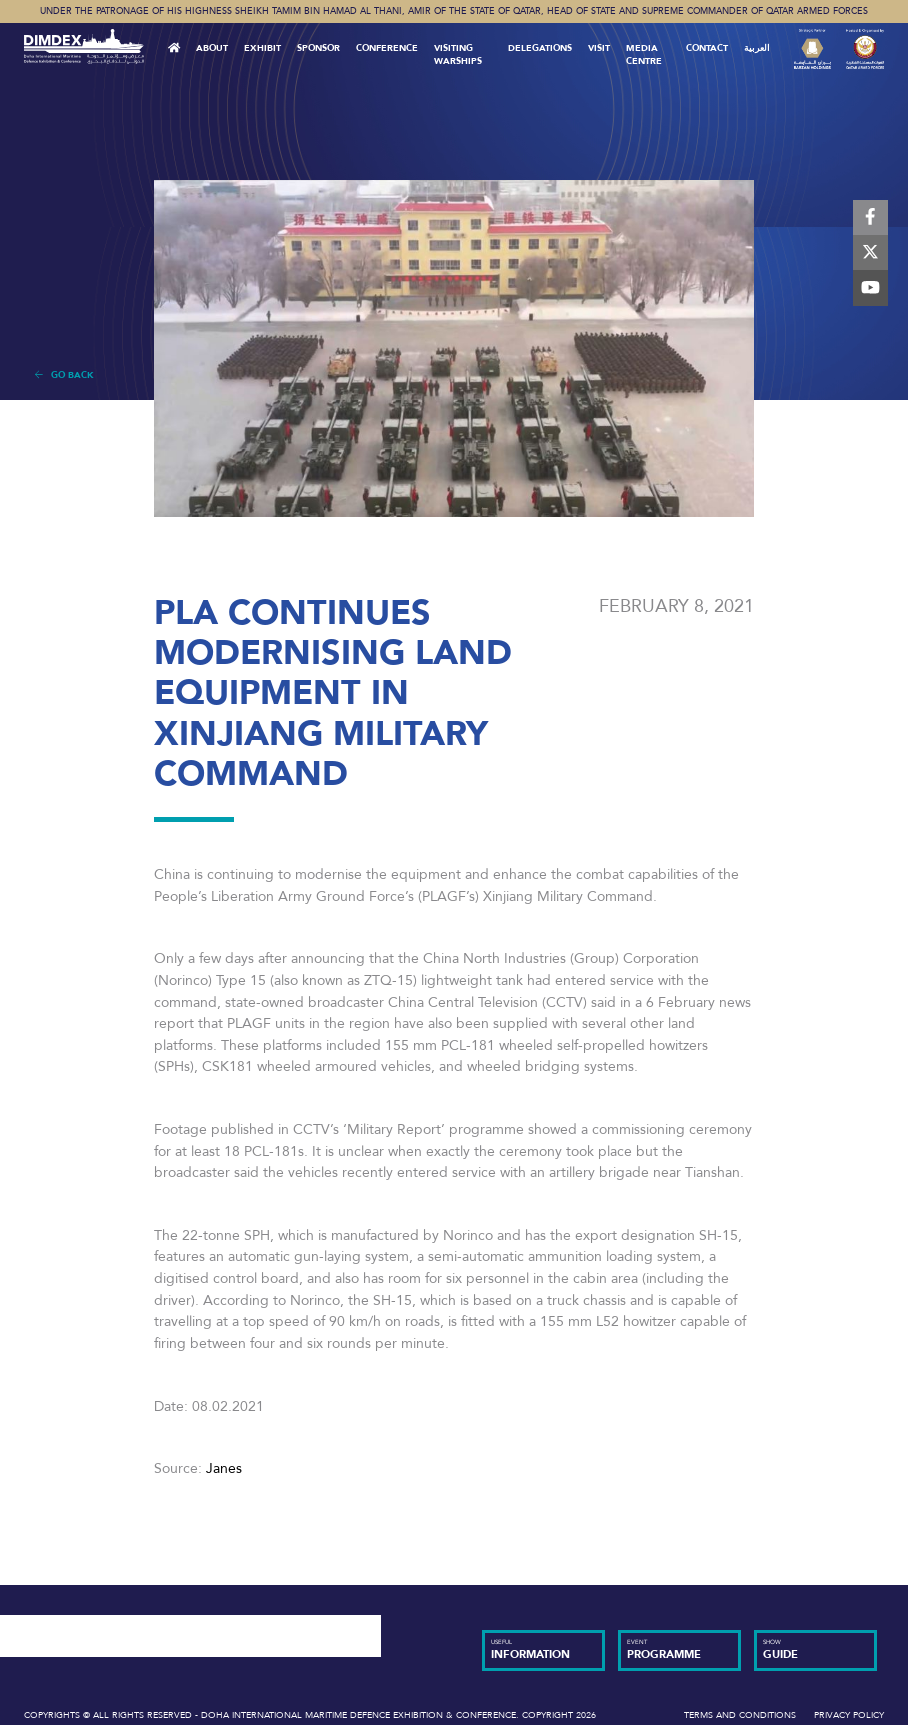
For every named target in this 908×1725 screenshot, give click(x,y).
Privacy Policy (849, 1715)
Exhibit (262, 48)
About (212, 48)
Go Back (65, 375)
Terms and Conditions (740, 1715)
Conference (387, 48)
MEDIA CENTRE (644, 54)
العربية (757, 48)
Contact (707, 48)
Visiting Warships (458, 54)
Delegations (540, 48)
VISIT (599, 48)
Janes (224, 1468)
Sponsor (318, 48)
